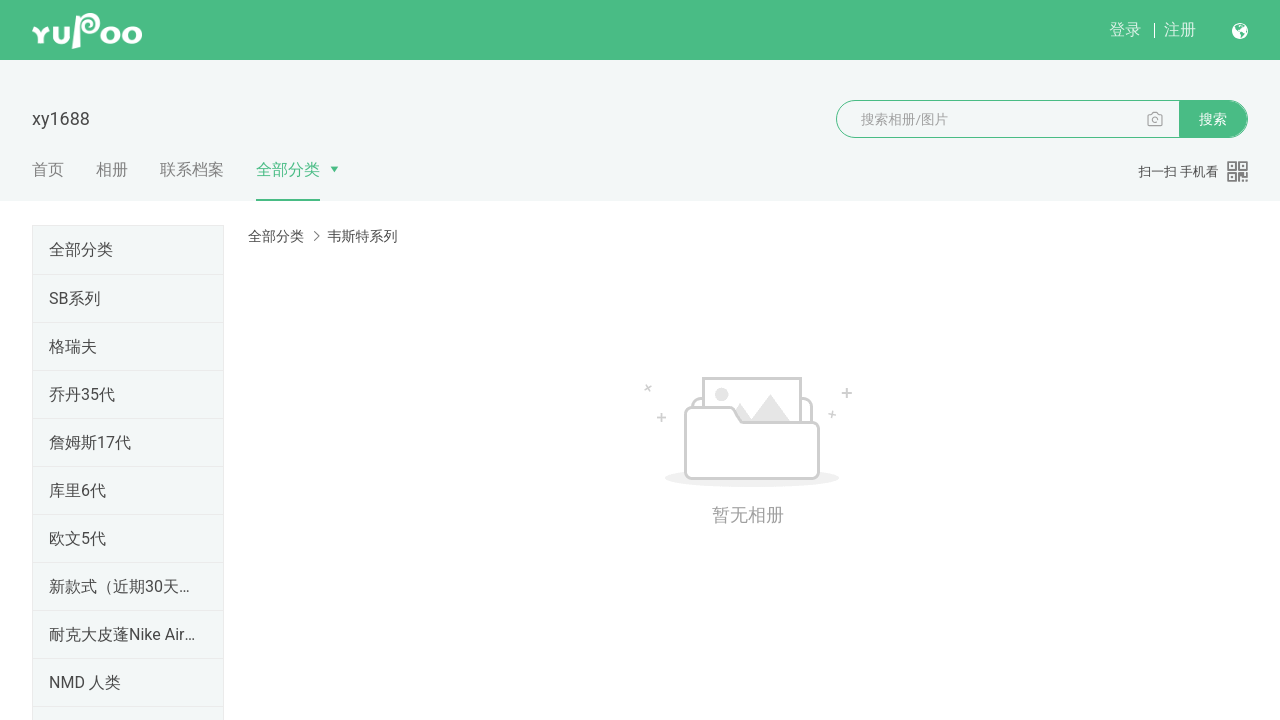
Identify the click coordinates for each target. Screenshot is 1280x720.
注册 (1180, 29)
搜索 (1213, 119)
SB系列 (74, 298)
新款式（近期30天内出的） (124, 586)
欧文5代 (77, 538)
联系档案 (192, 169)
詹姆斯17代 (90, 442)
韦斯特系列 (362, 236)
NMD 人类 (85, 682)
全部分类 (288, 169)
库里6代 (77, 490)
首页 (48, 169)
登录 (1125, 29)
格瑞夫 (73, 346)
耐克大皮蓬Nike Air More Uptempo (124, 634)
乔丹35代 (82, 394)
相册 (112, 169)
